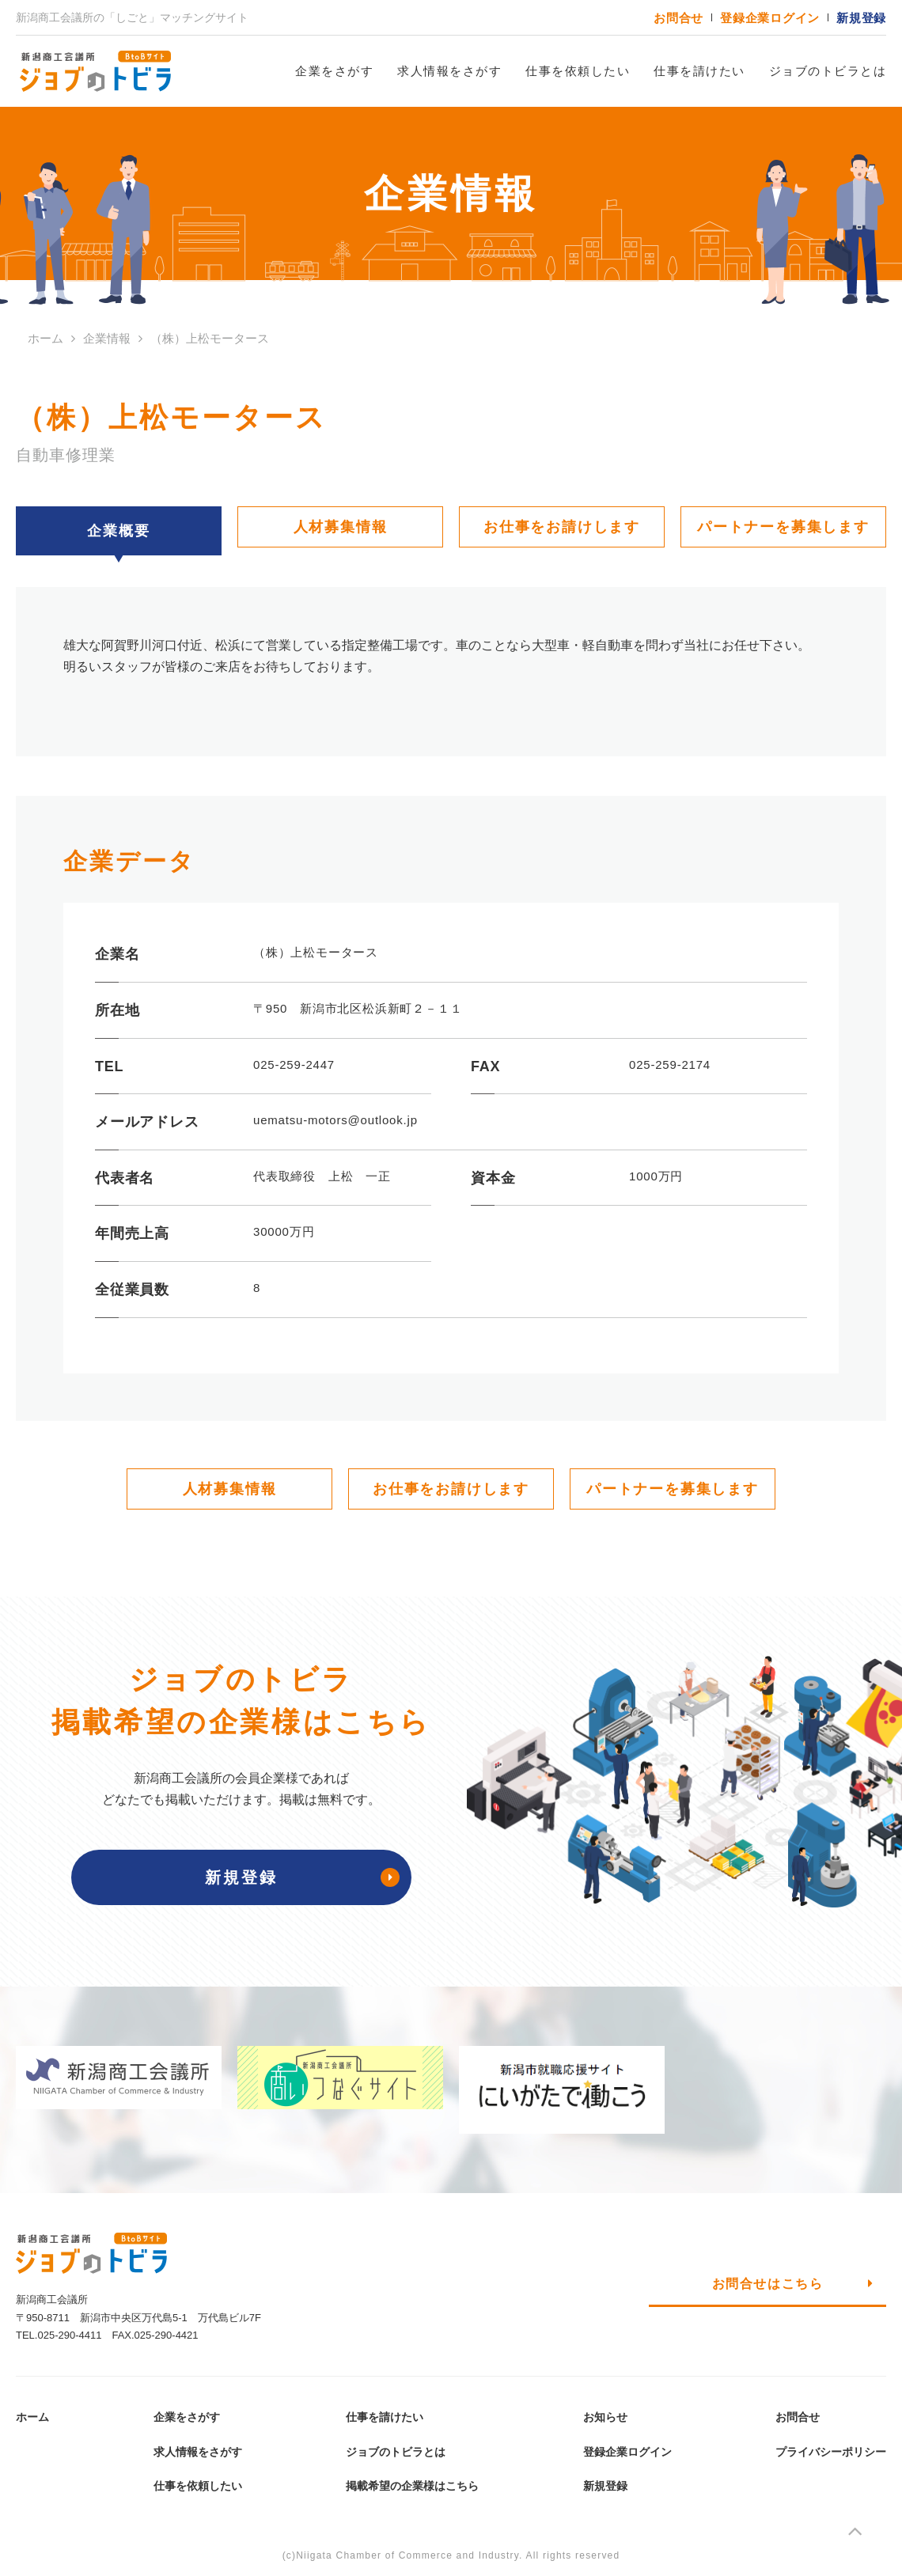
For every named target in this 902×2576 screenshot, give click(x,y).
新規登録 (861, 18)
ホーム (32, 2417)
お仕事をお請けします (561, 527)
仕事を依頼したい (577, 71)
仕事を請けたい (699, 71)
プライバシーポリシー (830, 2451)
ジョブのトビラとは (828, 71)
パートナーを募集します (783, 527)
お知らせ (605, 2417)
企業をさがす (334, 71)
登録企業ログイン (770, 18)
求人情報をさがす (449, 71)
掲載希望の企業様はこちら (412, 2485)
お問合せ (678, 18)
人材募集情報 (341, 527)
